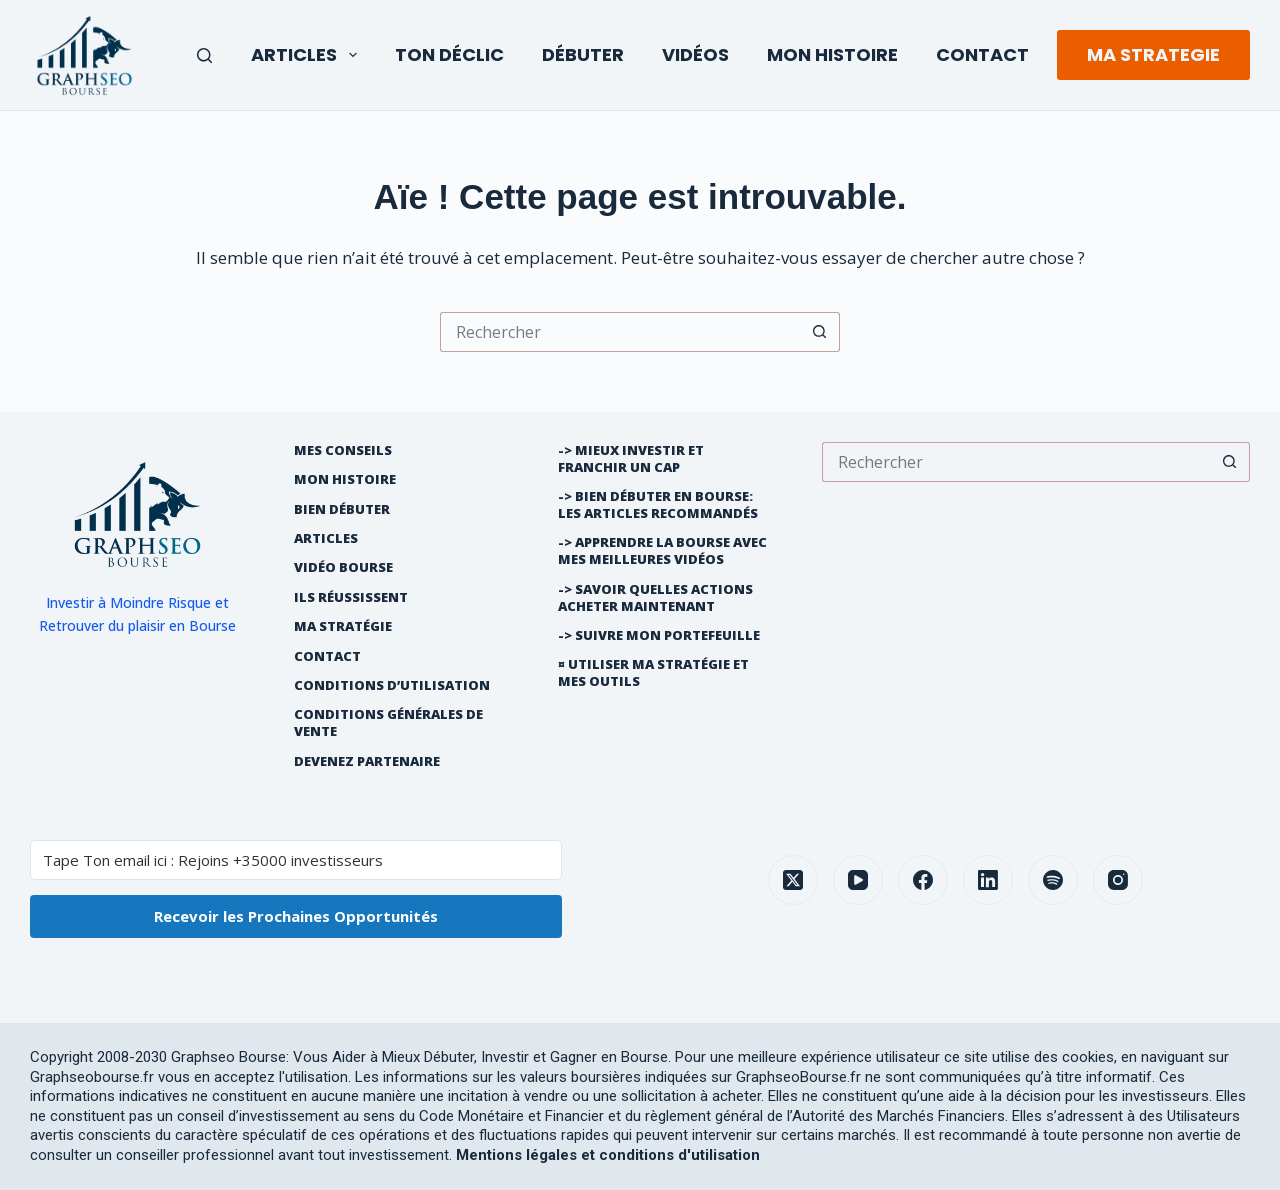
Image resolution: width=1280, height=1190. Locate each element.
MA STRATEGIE (1153, 54)
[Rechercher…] (620, 332)
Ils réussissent (351, 597)
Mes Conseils (343, 450)
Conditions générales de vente (388, 723)
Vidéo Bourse (343, 567)
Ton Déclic (449, 54)
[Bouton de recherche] (820, 332)
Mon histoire (345, 479)
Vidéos (695, 54)
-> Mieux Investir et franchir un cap (631, 459)
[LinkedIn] (988, 880)
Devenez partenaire (367, 761)
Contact (982, 54)
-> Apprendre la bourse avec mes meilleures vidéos (662, 551)
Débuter (583, 54)
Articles (308, 54)
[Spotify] (1053, 880)
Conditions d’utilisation (392, 685)
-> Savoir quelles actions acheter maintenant (655, 598)
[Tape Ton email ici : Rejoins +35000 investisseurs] (296, 860)
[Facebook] (923, 880)
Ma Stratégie (343, 626)
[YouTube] (858, 880)
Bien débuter (342, 509)
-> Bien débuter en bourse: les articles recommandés (658, 505)
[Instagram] (1118, 880)
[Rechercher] (204, 55)
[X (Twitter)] (793, 880)
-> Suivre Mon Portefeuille (659, 635)
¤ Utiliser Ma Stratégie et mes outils (653, 673)
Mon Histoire (832, 54)
